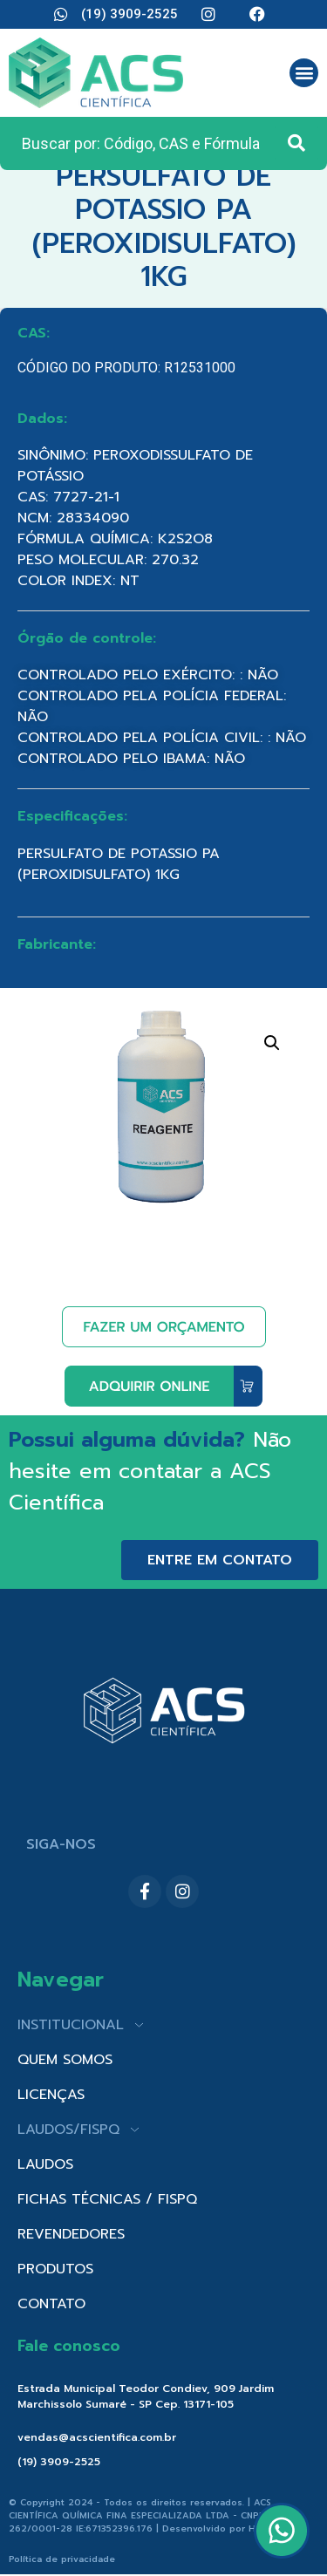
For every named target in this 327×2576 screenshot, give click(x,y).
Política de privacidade (62, 2559)
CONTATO (51, 2303)
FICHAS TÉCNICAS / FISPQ (107, 2199)
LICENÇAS (51, 2094)
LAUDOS (45, 2164)
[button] (304, 72)
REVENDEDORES (71, 2234)
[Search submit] (296, 143)
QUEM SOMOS (64, 2059)
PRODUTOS (55, 2269)
